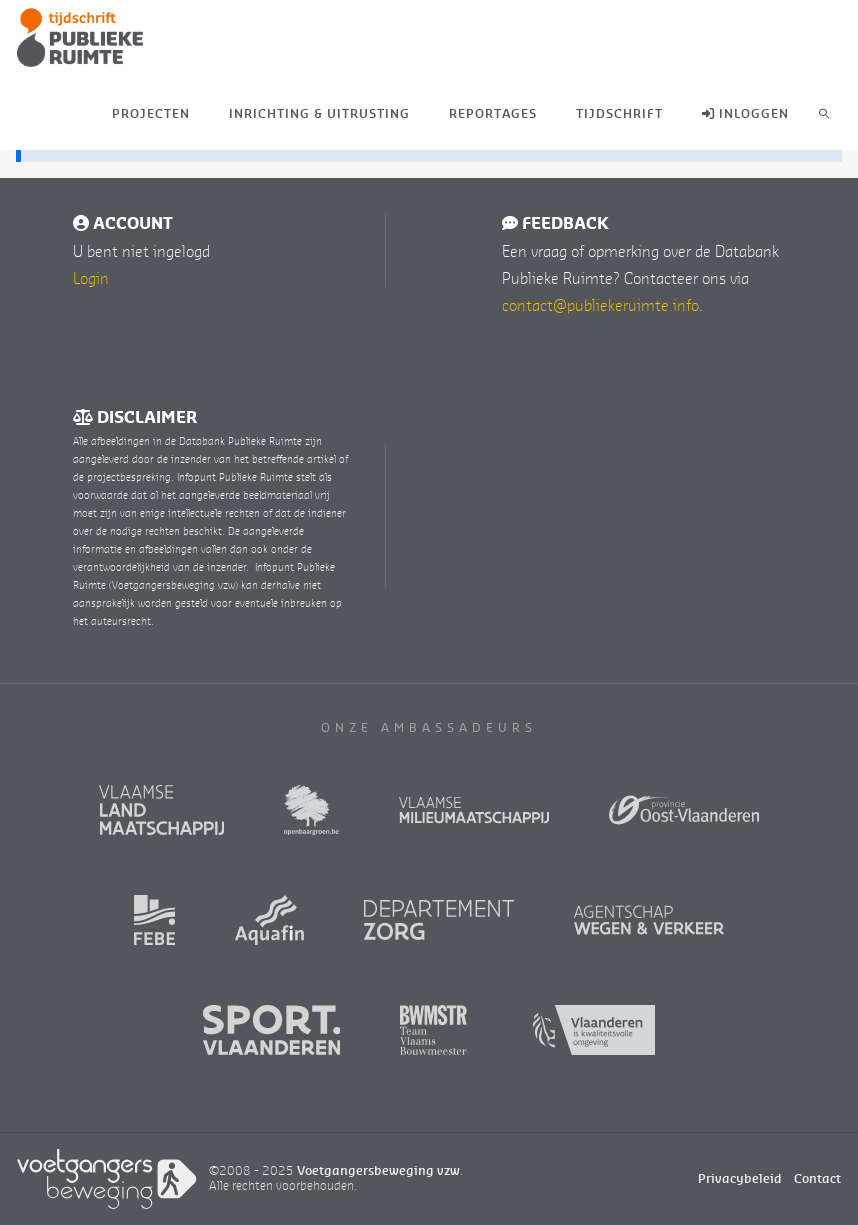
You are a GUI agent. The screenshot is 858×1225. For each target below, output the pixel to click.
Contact (817, 1178)
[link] (824, 112)
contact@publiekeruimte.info (600, 305)
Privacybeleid (740, 1178)
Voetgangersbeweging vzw (378, 1170)
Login (91, 278)
